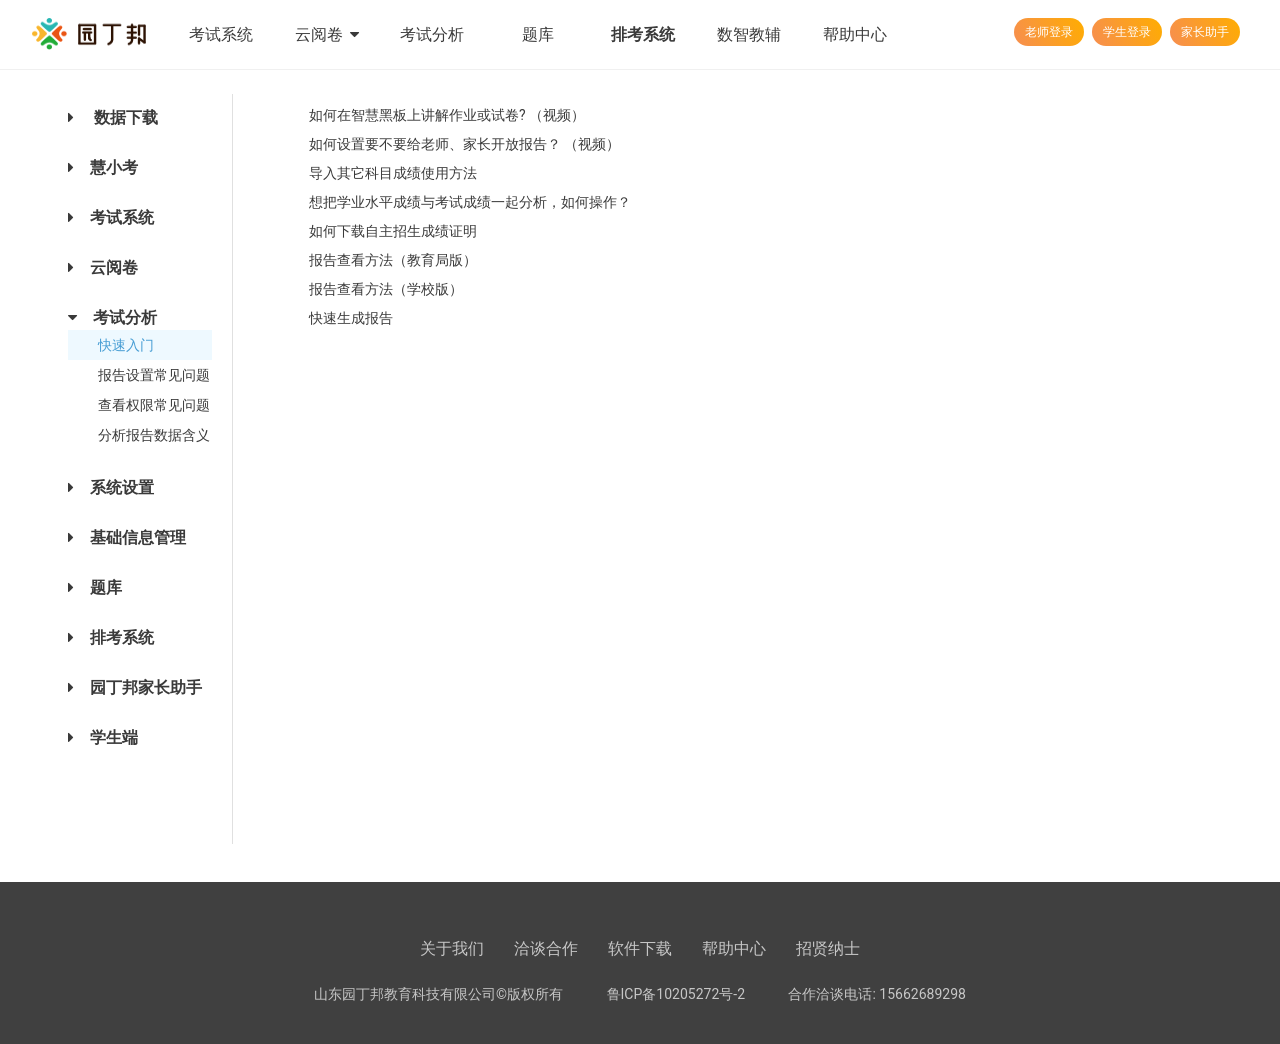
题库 (538, 34)
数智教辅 (749, 34)
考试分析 (432, 34)
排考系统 (643, 34)
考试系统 (221, 34)
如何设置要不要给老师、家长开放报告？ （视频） (464, 144)
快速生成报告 (351, 318)
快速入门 (126, 345)
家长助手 (1205, 32)
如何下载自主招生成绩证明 (393, 231)
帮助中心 (855, 34)
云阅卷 (327, 34)
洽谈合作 (546, 948)
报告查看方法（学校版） (386, 289)
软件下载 (640, 948)
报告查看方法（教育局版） (393, 260)
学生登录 (1127, 32)
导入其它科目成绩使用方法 (393, 173)
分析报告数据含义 (154, 435)
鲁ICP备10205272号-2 (676, 994)
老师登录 (1049, 32)
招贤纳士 (828, 948)
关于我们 (452, 948)
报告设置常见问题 (154, 375)
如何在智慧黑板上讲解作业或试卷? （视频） (447, 115)
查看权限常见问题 (154, 405)
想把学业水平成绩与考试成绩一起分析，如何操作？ (470, 202)
